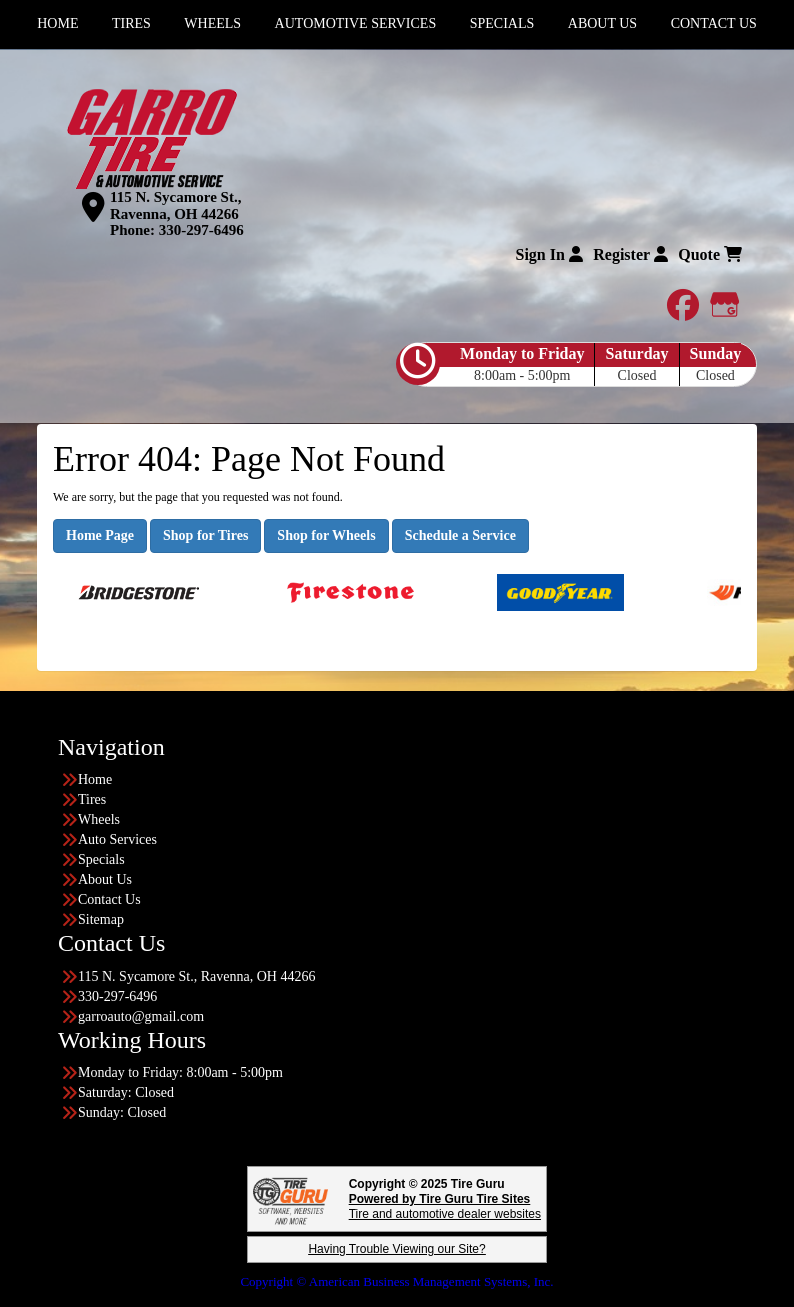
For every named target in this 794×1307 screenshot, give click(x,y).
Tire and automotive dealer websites (445, 1206)
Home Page (100, 535)
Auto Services (117, 839)
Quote (710, 254)
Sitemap (101, 919)
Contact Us (109, 899)
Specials (101, 859)
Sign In (548, 254)
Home (95, 779)
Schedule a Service (460, 535)
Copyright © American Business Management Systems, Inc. (396, 1281)
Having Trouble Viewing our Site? (396, 1249)
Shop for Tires (205, 535)
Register (630, 254)
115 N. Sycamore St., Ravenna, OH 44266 (175, 205)
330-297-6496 (201, 230)
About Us (105, 879)
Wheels (99, 819)
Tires (92, 799)
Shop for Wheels (326, 535)
